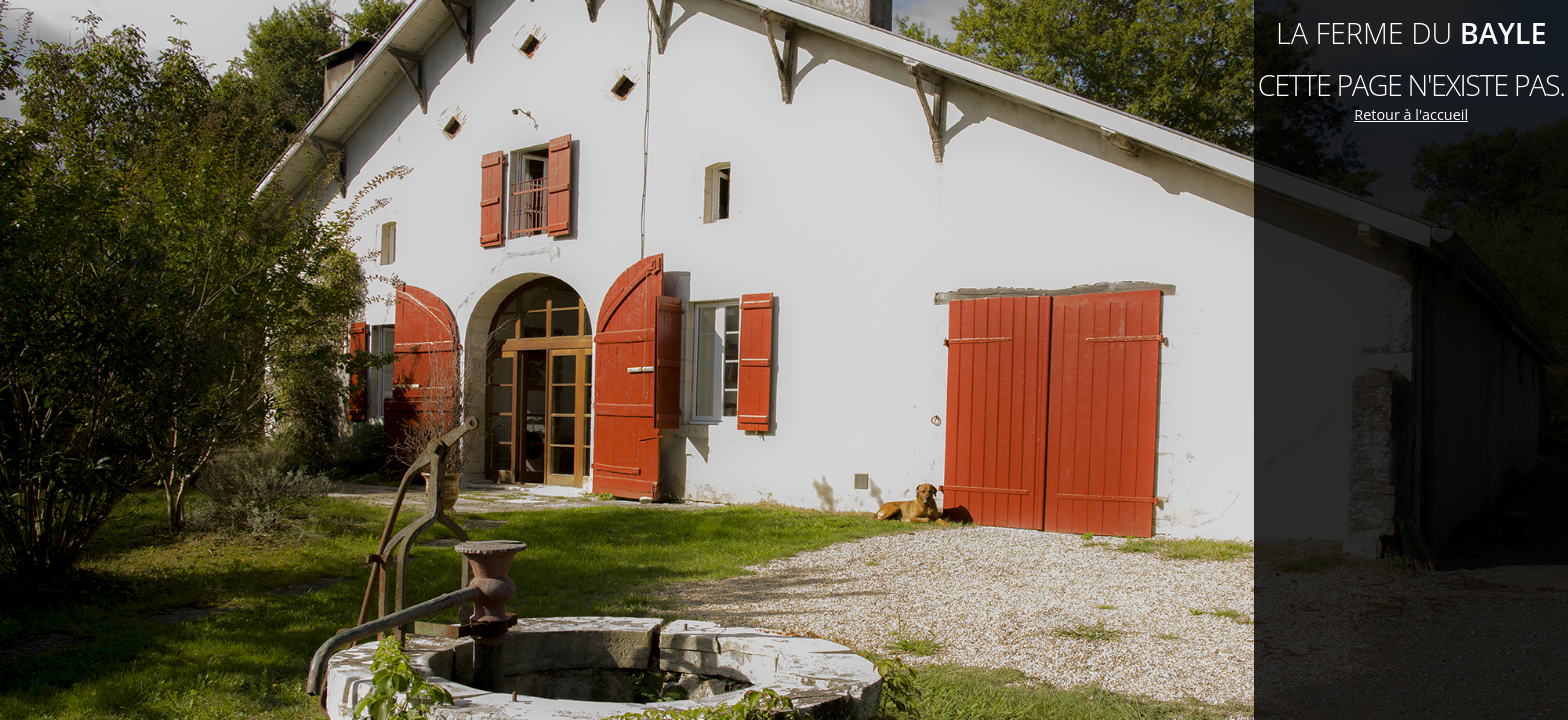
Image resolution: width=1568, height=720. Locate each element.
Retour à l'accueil (1411, 114)
